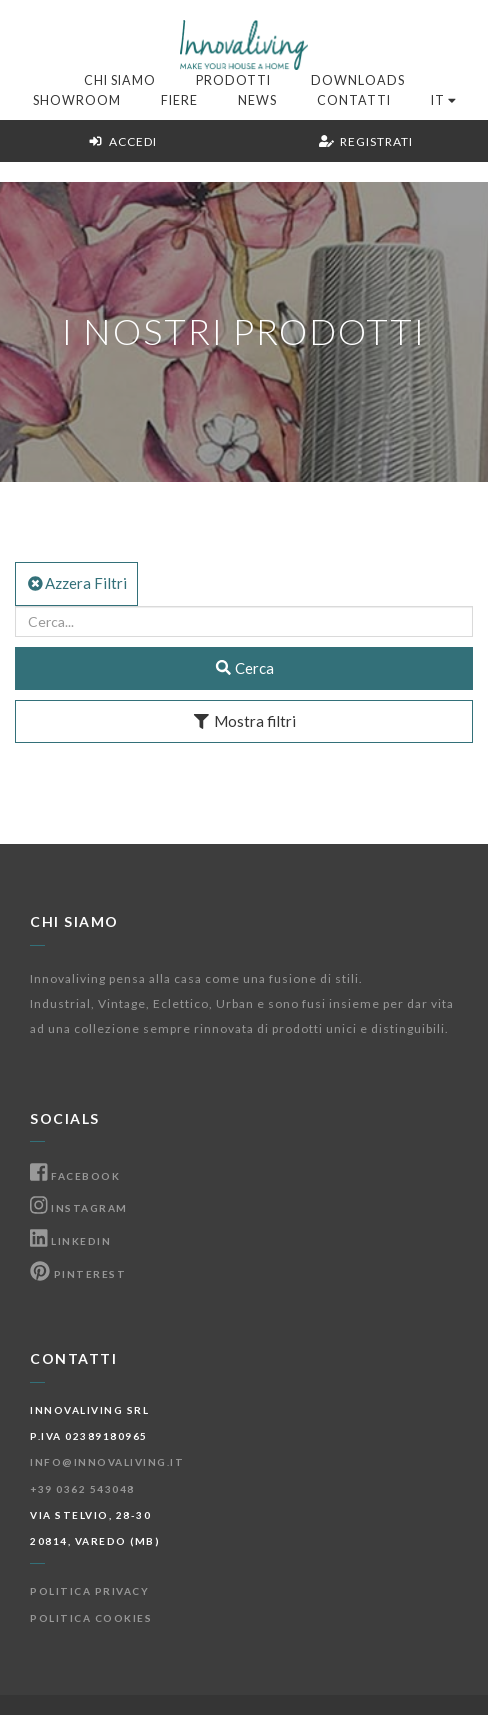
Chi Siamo (120, 80)
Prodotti (233, 80)
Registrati (366, 141)
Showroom (77, 100)
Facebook (75, 1176)
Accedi (122, 141)
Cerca (244, 668)
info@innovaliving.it (107, 1462)
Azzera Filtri (76, 583)
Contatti (354, 100)
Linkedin (70, 1241)
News (257, 100)
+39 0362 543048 (82, 1489)
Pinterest (78, 1274)
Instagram (79, 1208)
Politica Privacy (89, 1591)
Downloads (358, 80)
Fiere (179, 100)
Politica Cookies (91, 1618)
